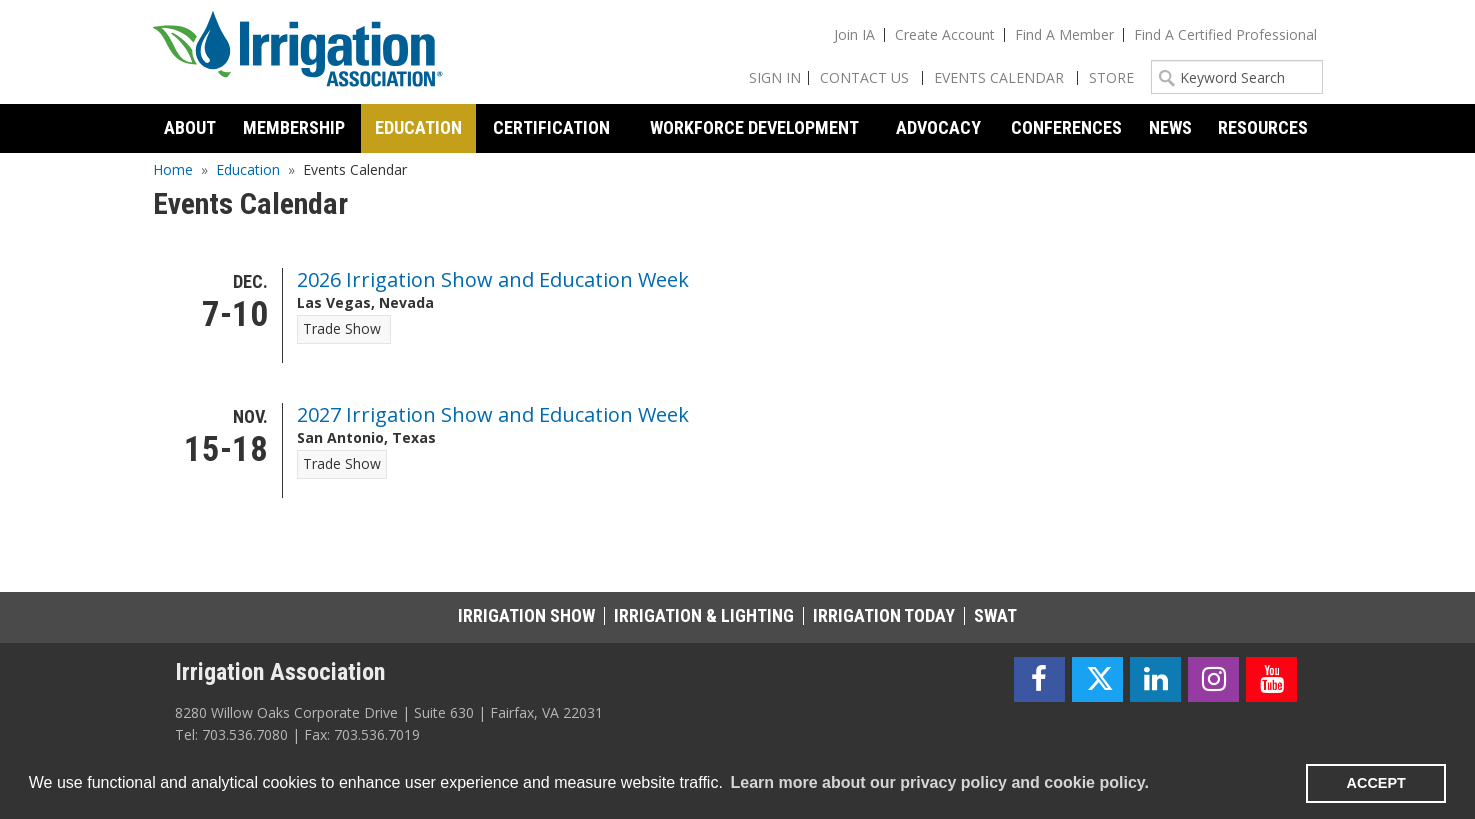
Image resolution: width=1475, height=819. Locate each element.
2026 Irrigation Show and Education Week (493, 279)
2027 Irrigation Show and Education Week (493, 414)
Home (173, 169)
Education (248, 169)
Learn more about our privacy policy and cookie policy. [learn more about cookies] (939, 782)
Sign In (775, 77)
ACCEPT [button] (1376, 783)
